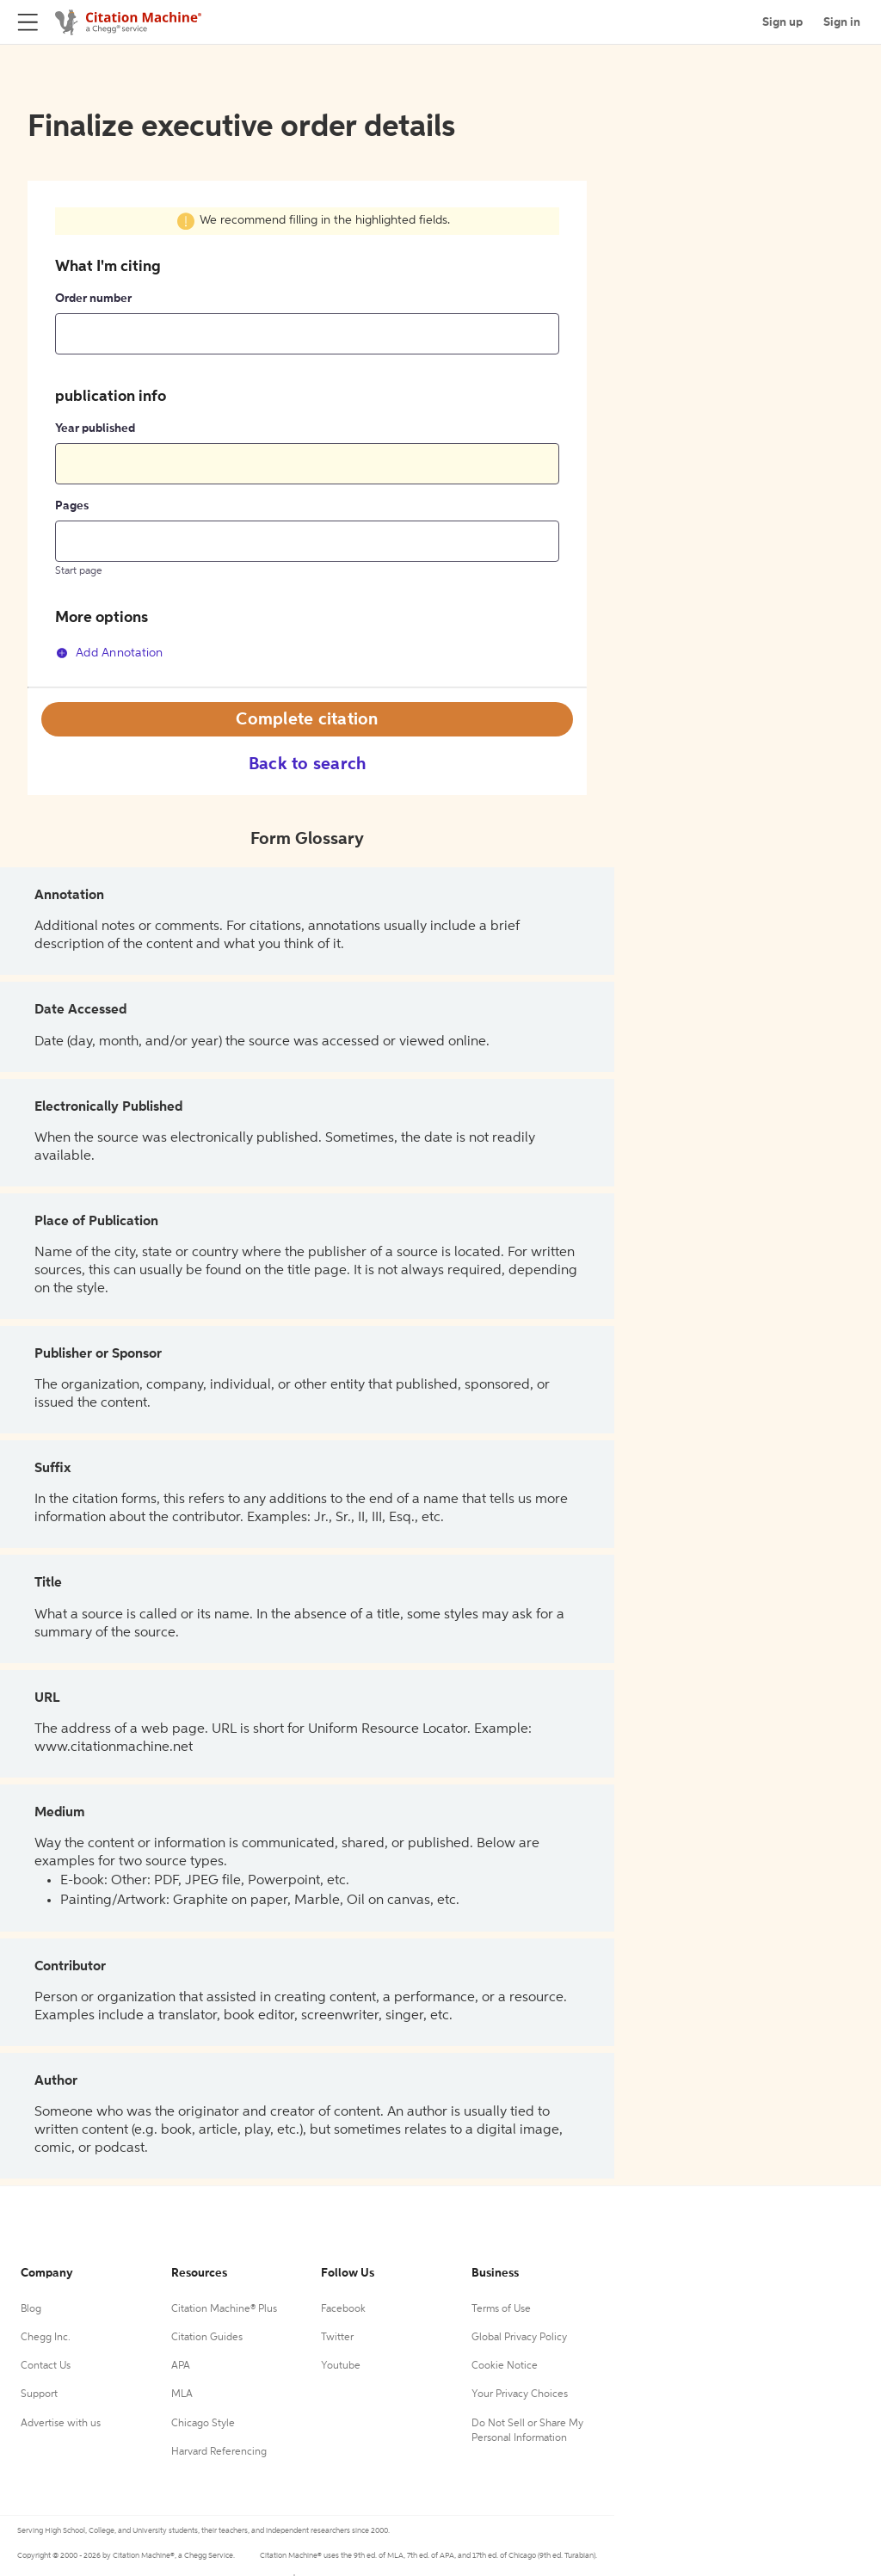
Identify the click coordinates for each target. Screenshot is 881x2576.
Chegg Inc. (46, 2338)
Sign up (782, 22)
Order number (93, 299)
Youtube (340, 2366)
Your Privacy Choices (519, 2394)
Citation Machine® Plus (224, 2309)
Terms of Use (501, 2309)
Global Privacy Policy (519, 2338)
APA (180, 2366)
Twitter (337, 2338)
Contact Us (46, 2366)
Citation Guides (207, 2338)
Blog (31, 2309)
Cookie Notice (504, 2366)
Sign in (841, 22)
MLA (182, 2394)
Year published (95, 428)
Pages (72, 506)
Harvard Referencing (219, 2452)
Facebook (343, 2309)
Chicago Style (203, 2424)
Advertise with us (61, 2424)
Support (39, 2394)
